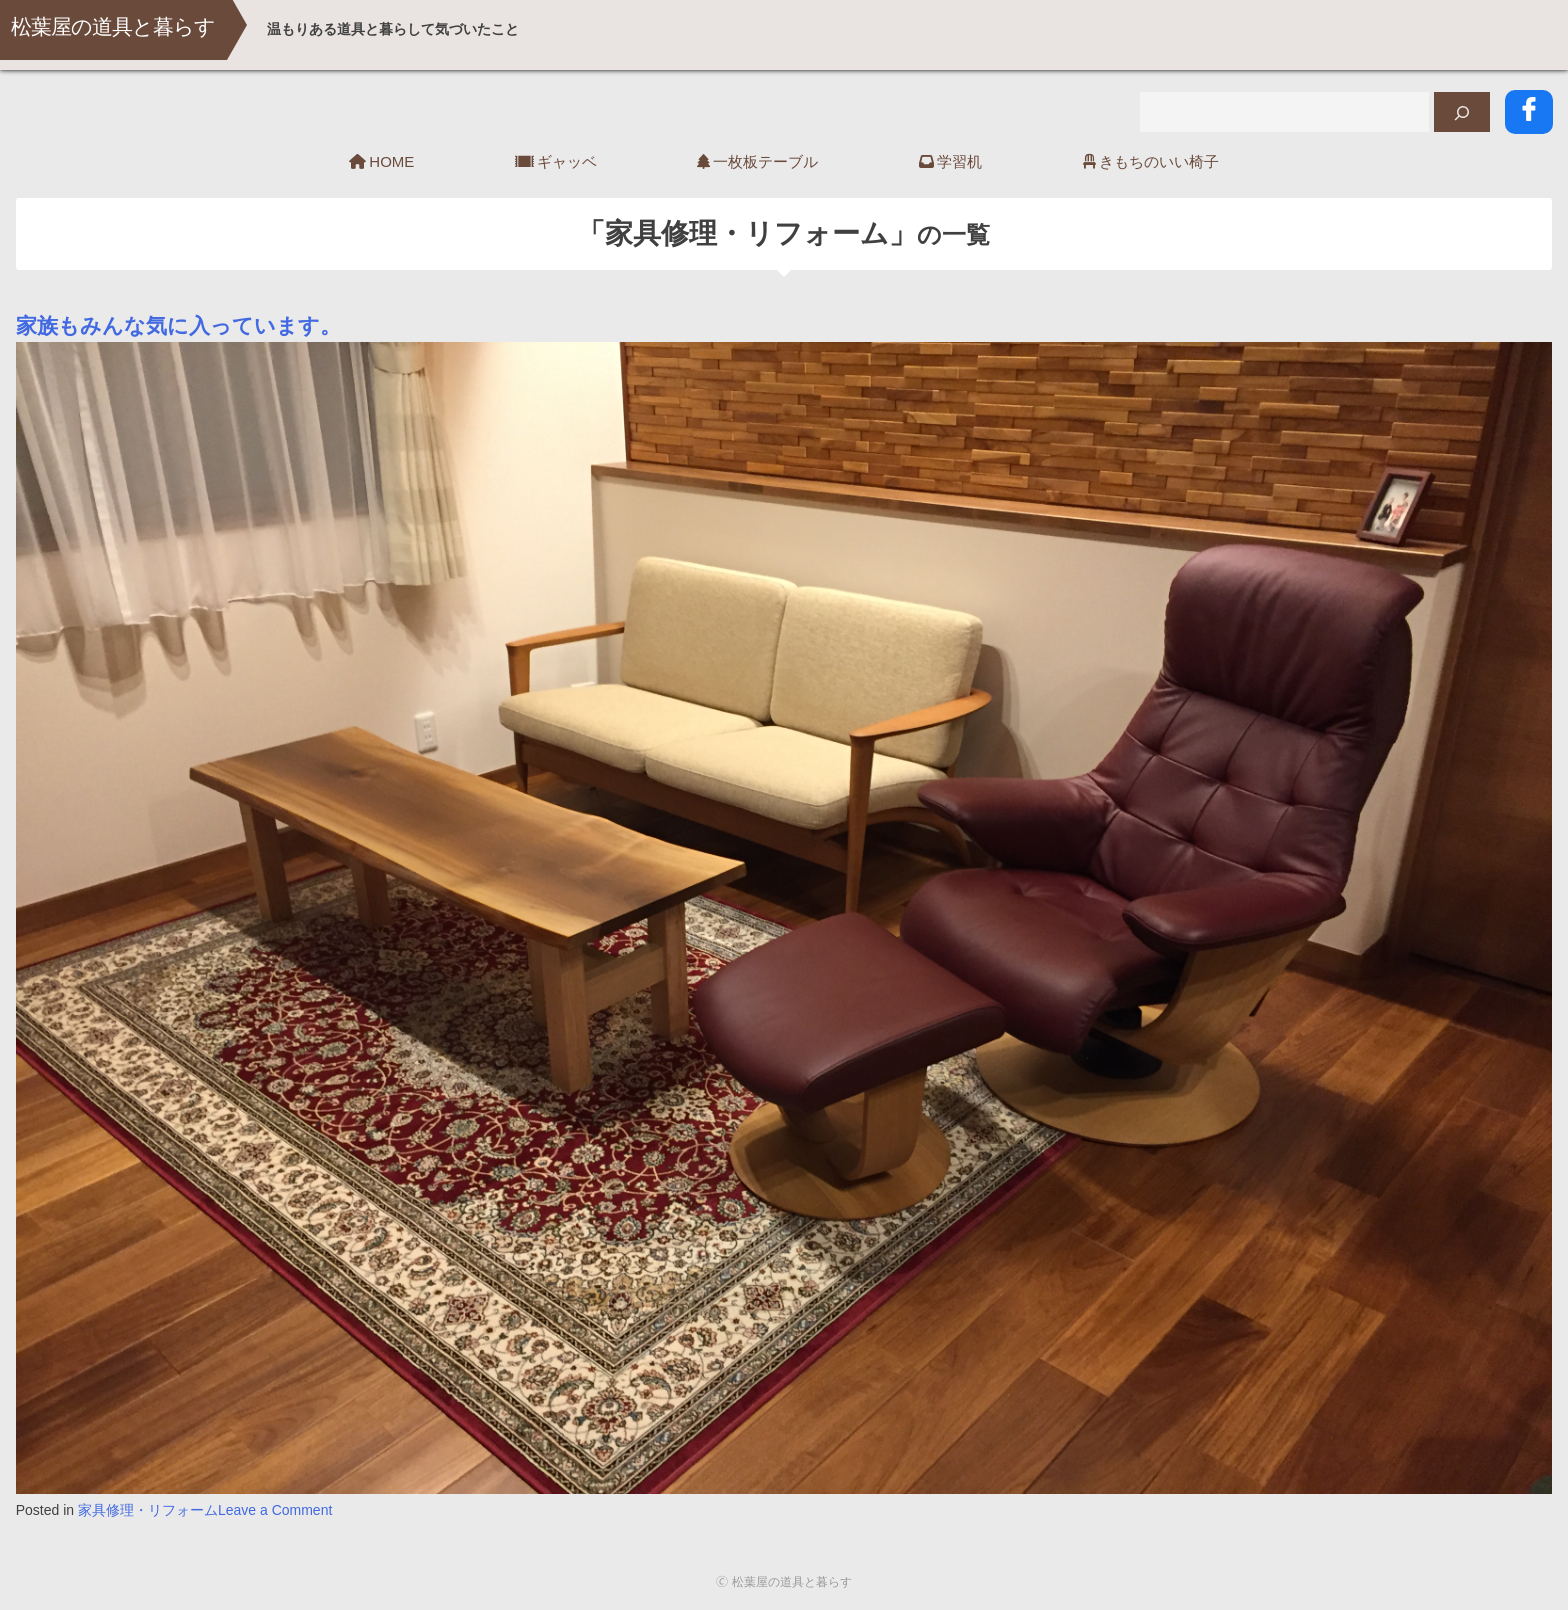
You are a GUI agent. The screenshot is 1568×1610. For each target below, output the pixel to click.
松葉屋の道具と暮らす (128, 30)
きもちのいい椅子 (1159, 158)
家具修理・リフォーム (148, 1508)
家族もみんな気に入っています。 (178, 323)
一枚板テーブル (765, 158)
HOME (391, 158)
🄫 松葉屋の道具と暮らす (783, 1580)
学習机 (959, 158)
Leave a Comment (275, 1508)
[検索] (1464, 111)
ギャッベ (567, 158)
